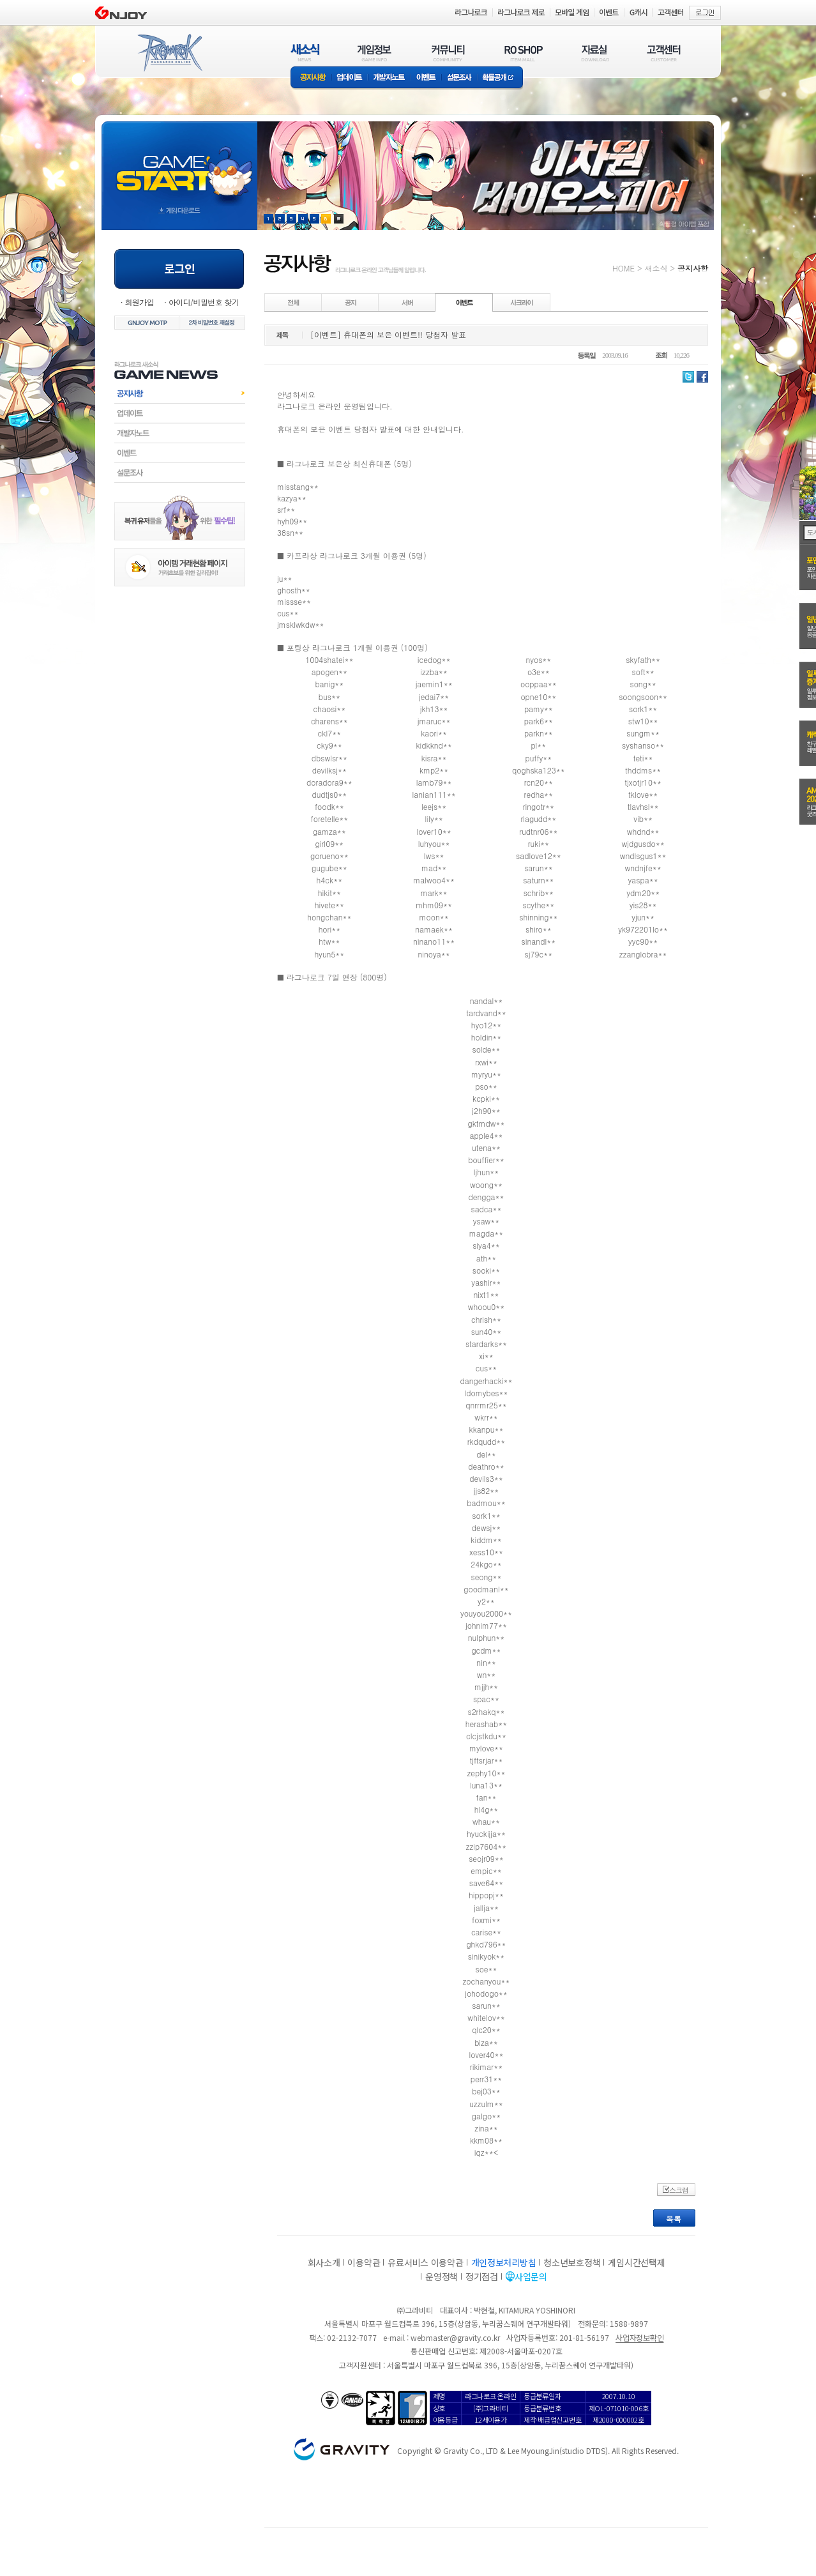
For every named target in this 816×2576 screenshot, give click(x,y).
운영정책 (441, 2276)
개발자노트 (389, 78)
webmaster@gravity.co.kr (455, 2337)
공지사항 (311, 78)
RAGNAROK (169, 53)
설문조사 (459, 78)
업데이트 (349, 78)
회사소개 (324, 2262)
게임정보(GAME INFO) (374, 52)
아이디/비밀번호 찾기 (204, 301)
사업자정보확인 (639, 2337)
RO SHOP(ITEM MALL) (523, 52)
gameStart (179, 163)
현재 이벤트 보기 (339, 219)
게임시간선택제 (636, 2262)
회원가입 (139, 301)
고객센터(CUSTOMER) (664, 52)
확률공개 (500, 78)
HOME (623, 268)
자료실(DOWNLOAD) (594, 52)
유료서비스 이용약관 (425, 2262)
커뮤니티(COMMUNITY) (448, 52)
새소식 (655, 268)
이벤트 (426, 78)
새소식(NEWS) (305, 52)
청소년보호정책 (571, 2262)
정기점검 (481, 2276)
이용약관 (363, 2262)
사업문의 (531, 2276)
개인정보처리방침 (503, 2262)
